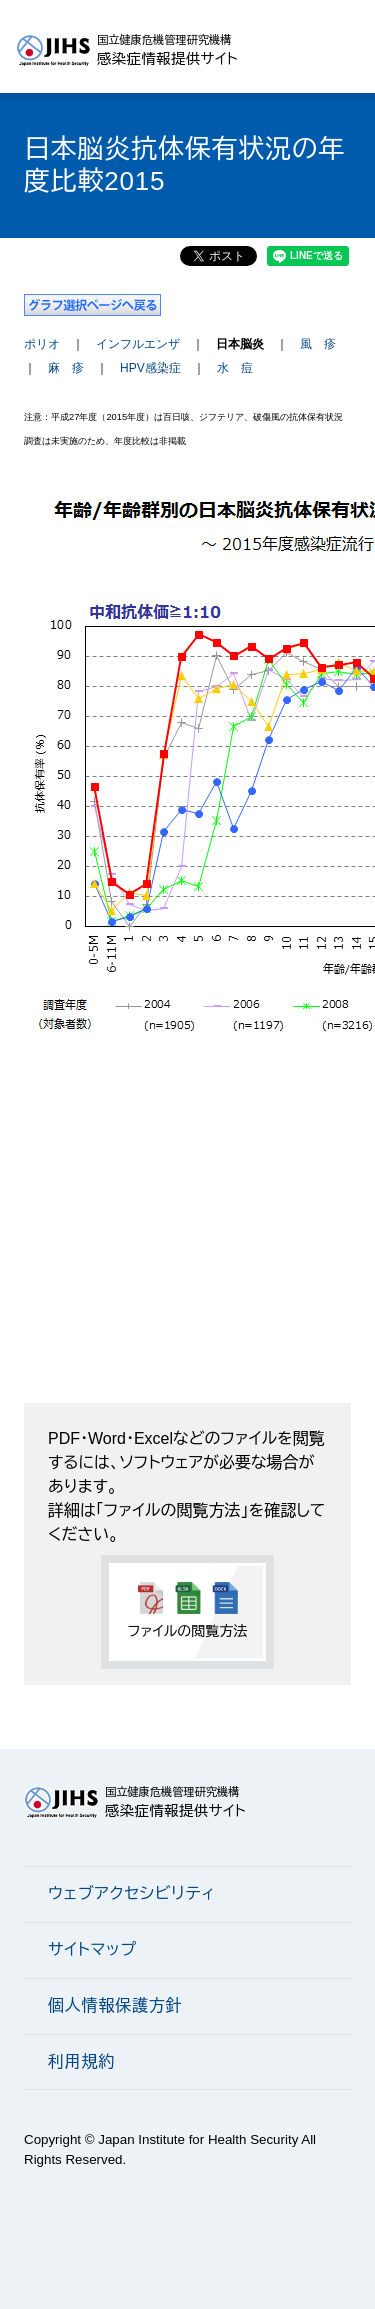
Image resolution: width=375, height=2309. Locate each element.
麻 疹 (66, 368)
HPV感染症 (150, 368)
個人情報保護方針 (115, 2005)
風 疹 (318, 344)
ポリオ (42, 344)
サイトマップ (92, 1949)
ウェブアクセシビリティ (131, 1893)
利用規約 (81, 2061)
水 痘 (235, 368)
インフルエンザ (138, 344)
